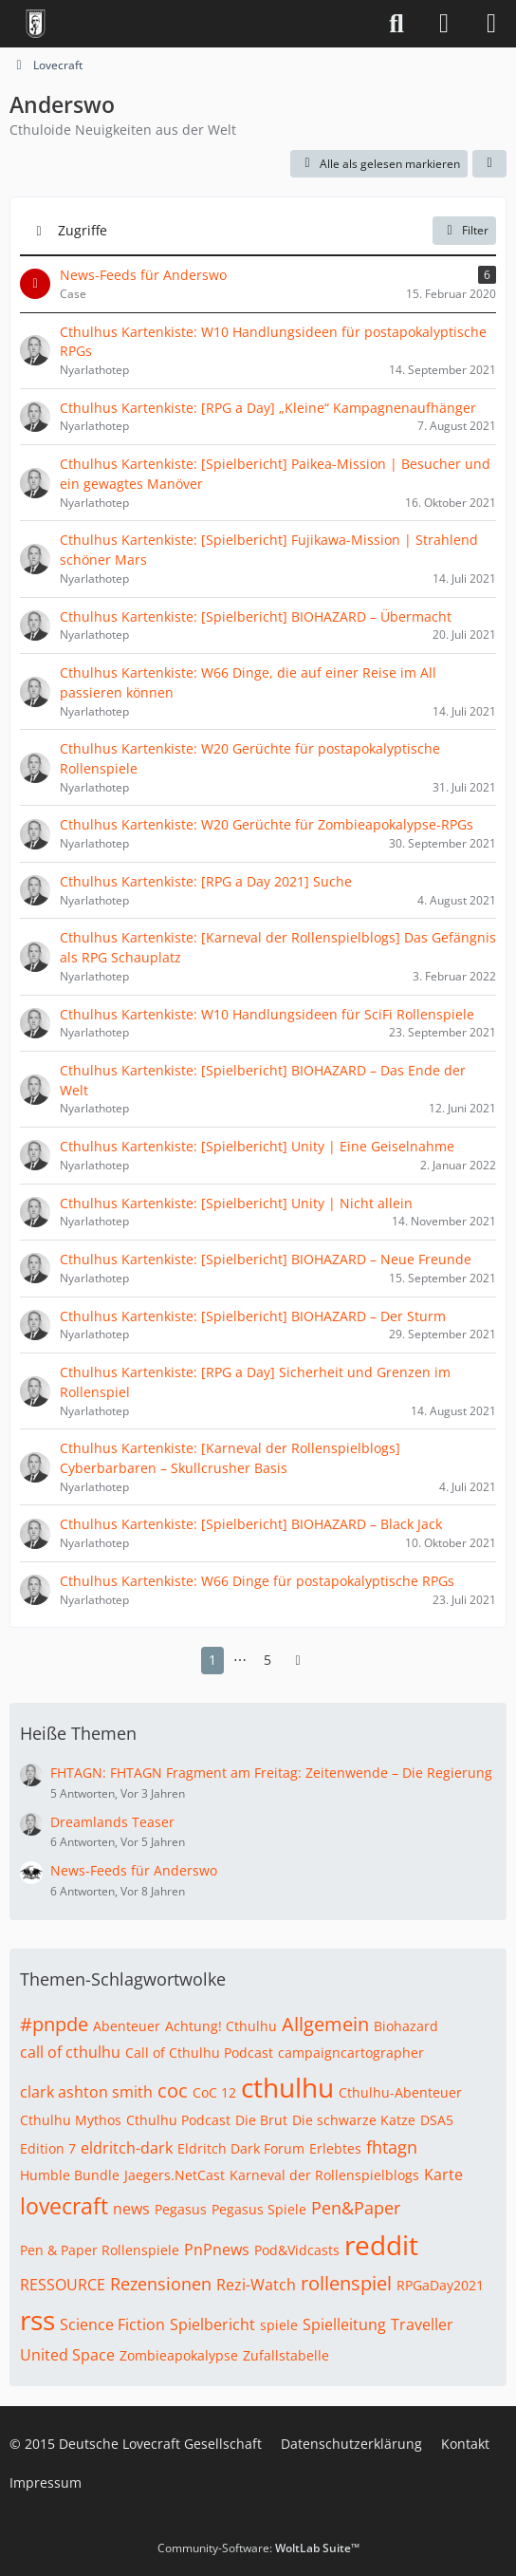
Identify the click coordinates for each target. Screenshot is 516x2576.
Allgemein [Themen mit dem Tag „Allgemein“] (325, 2024)
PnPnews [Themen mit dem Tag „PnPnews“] (216, 2249)
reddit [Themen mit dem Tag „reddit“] (381, 2245)
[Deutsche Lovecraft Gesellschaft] (35, 24)
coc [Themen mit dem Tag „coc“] (172, 2090)
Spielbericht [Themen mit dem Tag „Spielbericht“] (212, 2324)
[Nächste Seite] (298, 1660)
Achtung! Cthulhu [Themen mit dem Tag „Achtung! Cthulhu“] (221, 2026)
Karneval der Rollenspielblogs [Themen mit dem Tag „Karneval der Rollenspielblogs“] (324, 2175)
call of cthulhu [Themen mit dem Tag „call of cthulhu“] (70, 2052)
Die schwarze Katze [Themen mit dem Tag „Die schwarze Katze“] (353, 2120)
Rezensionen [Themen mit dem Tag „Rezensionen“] (161, 2283)
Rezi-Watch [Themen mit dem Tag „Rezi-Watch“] (256, 2284)
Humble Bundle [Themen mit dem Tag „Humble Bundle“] (70, 2175)
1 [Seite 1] (212, 1660)
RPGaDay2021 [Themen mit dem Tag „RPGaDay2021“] (440, 2285)
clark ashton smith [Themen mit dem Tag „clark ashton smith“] (86, 2091)
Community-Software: (258, 2548)
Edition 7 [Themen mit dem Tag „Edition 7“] (48, 2148)
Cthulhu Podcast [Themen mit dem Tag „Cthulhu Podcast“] (178, 2120)
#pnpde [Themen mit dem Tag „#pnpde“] (54, 2024)
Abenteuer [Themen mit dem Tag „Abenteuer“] (126, 2026)
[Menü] (491, 24)
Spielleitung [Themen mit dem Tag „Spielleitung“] (344, 2324)
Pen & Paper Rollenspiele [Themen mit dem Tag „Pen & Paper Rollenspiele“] (99, 2250)
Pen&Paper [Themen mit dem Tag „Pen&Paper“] (355, 2207)
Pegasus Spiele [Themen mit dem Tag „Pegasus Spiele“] (259, 2209)
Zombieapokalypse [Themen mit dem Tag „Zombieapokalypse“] (179, 2355)
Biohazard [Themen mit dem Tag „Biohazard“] (406, 2026)
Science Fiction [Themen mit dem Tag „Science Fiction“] (112, 2324)
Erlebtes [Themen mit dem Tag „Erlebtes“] (335, 2148)
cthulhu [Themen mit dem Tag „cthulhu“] (287, 2087)
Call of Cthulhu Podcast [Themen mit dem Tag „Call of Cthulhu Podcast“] (199, 2053)
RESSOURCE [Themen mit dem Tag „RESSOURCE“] (62, 2284)
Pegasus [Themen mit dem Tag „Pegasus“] (181, 2209)
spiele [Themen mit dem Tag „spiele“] (279, 2325)
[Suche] (396, 24)
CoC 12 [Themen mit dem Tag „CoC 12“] (214, 2092)
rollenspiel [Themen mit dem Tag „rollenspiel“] (346, 2283)
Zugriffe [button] (82, 230)
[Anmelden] (444, 23)
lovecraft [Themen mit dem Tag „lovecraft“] (64, 2206)
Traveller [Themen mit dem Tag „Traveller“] (422, 2324)
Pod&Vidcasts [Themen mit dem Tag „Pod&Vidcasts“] (297, 2250)
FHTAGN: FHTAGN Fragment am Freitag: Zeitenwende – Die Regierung (271, 1773)
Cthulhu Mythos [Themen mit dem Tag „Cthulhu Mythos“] (70, 2120)
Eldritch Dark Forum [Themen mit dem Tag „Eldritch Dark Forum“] (240, 2148)
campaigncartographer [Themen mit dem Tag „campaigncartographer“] (351, 2053)
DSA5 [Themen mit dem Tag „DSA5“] (436, 2120)
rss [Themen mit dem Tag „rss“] (37, 2320)
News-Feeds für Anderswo (133, 1870)
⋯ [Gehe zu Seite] (240, 1660)
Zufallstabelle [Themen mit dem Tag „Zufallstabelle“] (286, 2355)
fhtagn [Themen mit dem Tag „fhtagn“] (391, 2147)
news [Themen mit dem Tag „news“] (131, 2208)
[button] (489, 164)
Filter (464, 230)
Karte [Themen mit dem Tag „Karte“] (443, 2174)
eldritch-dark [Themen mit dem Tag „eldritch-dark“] (127, 2147)
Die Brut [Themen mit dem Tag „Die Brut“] (261, 2120)
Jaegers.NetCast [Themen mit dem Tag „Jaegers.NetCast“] (174, 2175)
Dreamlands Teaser (112, 1822)
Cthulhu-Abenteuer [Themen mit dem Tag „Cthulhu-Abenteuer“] (400, 2092)
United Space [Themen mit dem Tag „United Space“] (67, 2354)
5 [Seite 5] (267, 1660)
